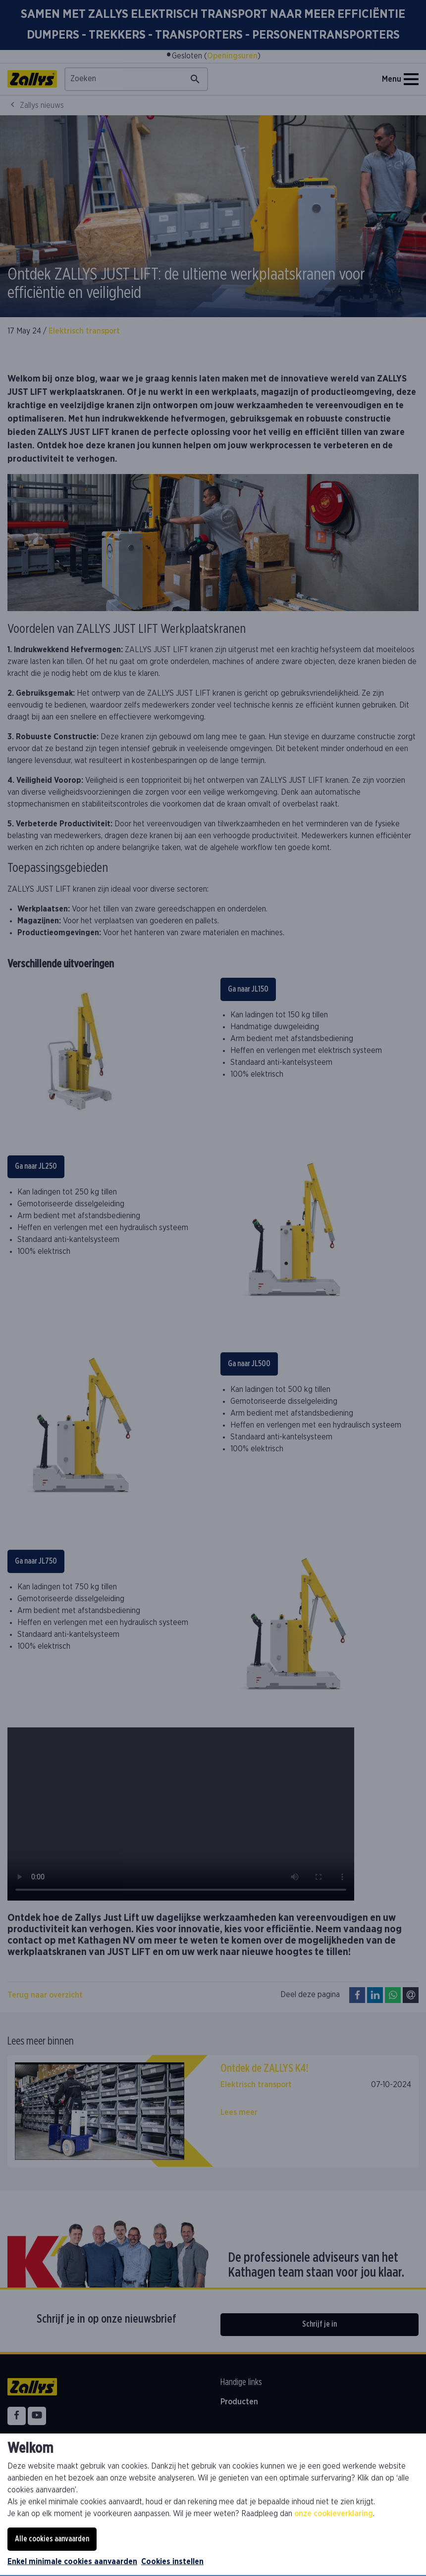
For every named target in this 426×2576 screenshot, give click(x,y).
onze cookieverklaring (333, 2514)
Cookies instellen (172, 2562)
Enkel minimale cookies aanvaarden (72, 2562)
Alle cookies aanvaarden (52, 2539)
